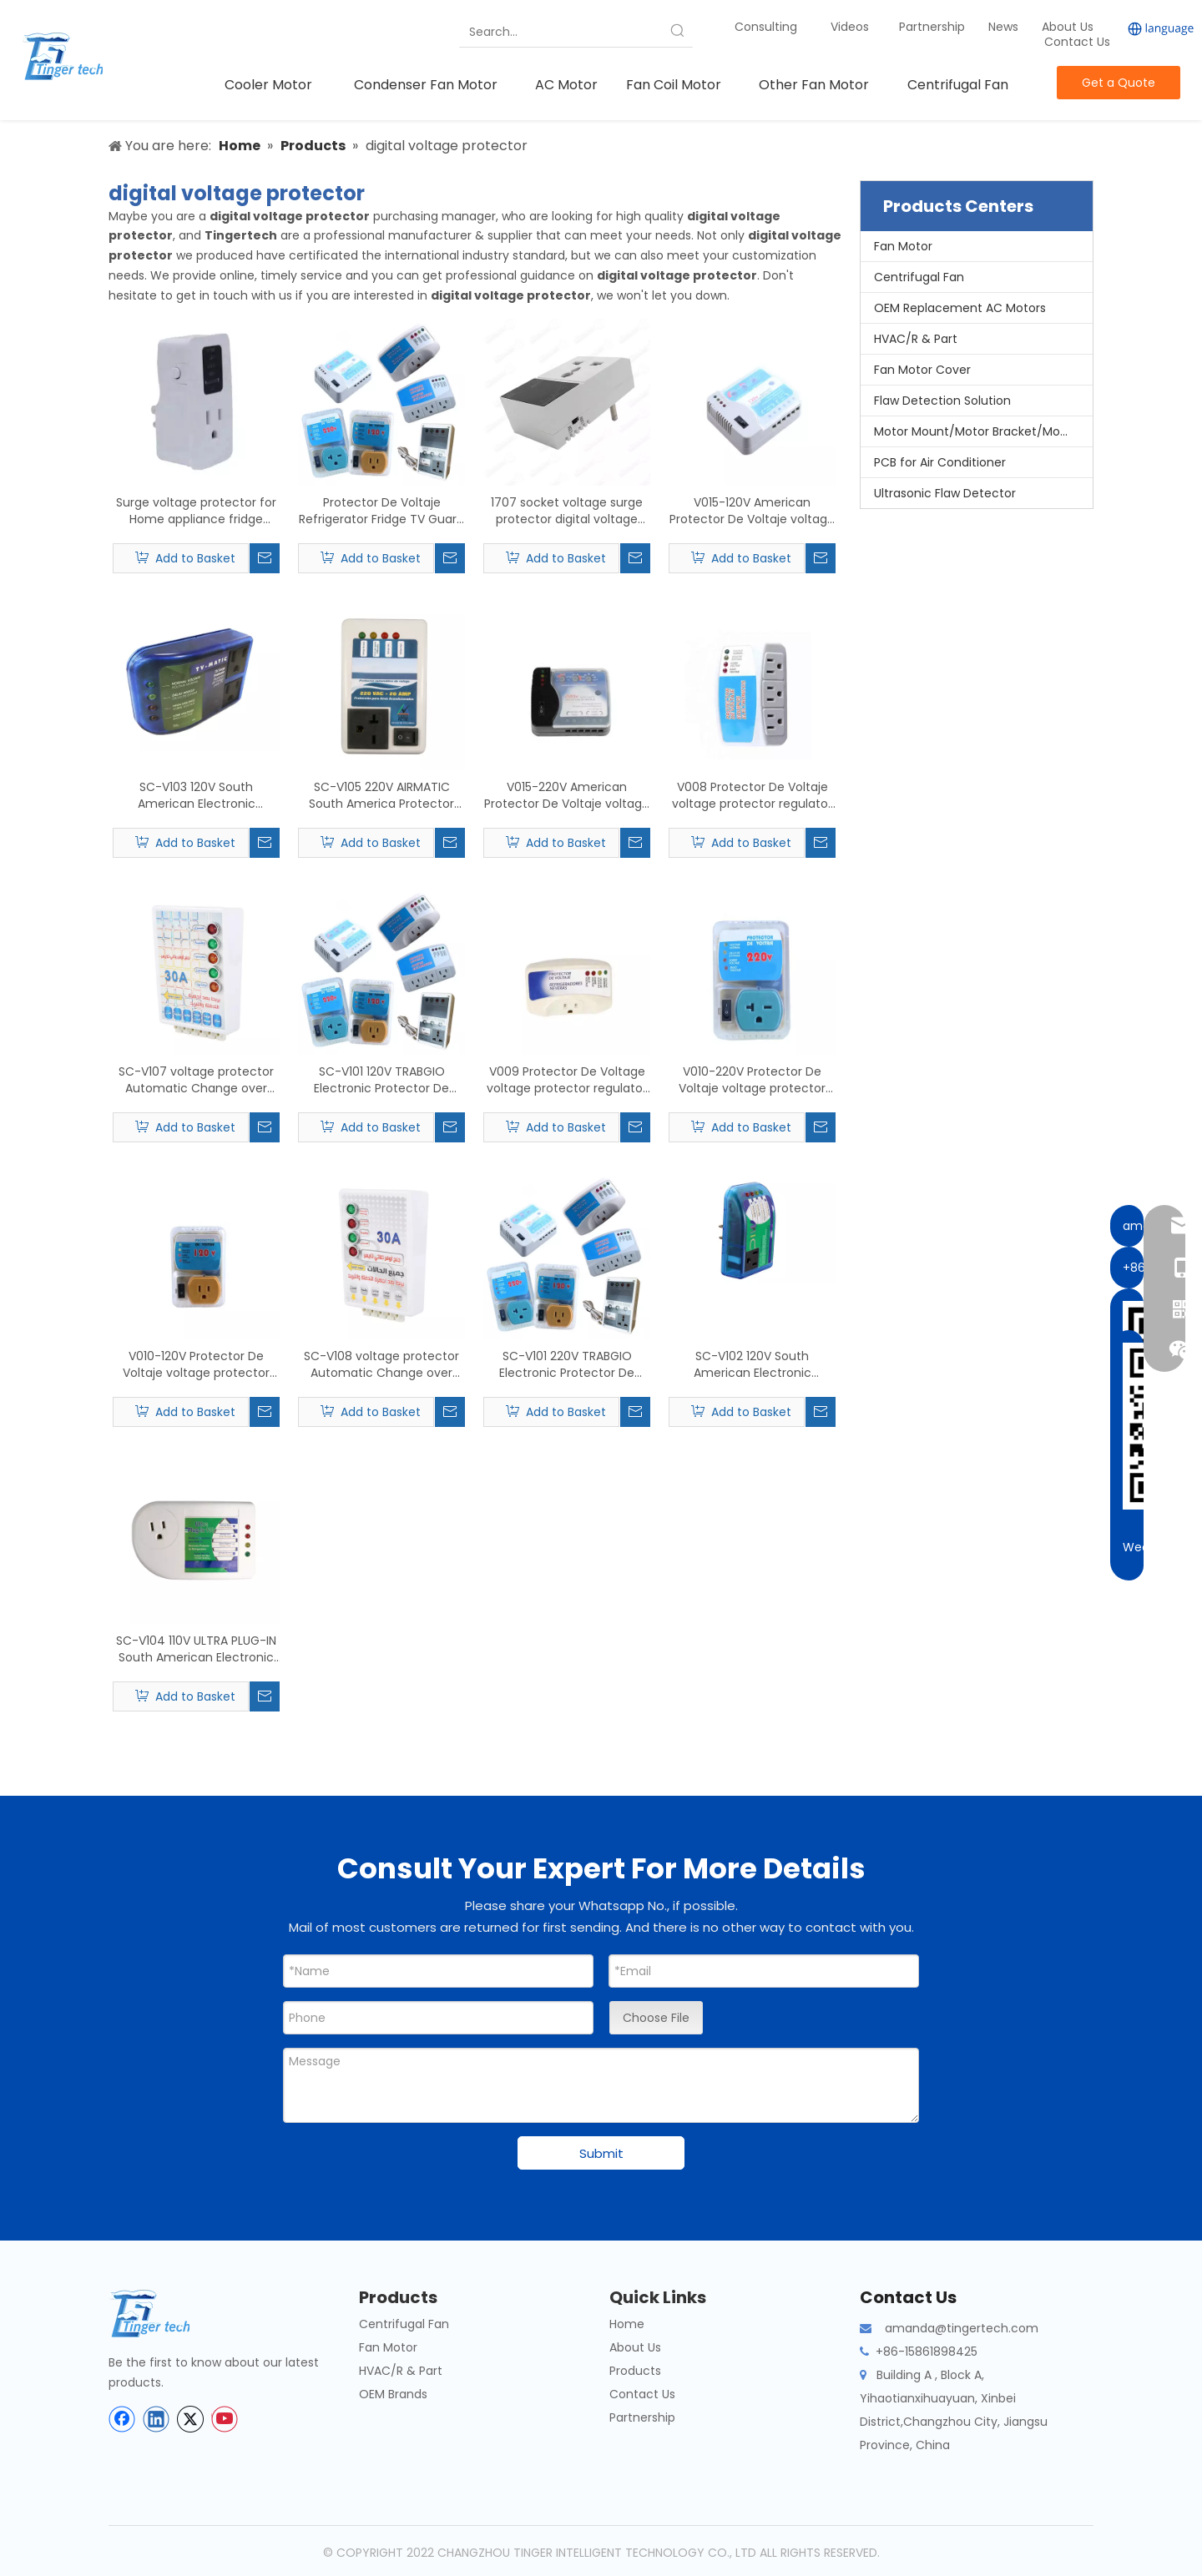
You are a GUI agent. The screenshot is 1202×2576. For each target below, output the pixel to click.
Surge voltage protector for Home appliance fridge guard (196, 510)
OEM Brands (393, 2394)
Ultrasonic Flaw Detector (945, 493)
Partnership (933, 26)
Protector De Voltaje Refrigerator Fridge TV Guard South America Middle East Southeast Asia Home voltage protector (381, 510)
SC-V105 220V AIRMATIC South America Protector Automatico (381, 795)
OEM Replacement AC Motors (960, 308)
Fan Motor (903, 246)
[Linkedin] (156, 2419)
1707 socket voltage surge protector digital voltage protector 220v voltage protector (567, 510)
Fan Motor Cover (922, 369)
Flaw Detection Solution (942, 400)
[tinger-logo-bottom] (163, 2313)
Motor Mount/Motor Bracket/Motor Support (983, 431)
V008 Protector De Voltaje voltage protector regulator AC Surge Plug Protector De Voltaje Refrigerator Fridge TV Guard (752, 795)
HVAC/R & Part (915, 338)
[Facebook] (122, 2419)
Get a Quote (1118, 82)
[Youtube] (224, 2419)
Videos (850, 26)
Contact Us (1077, 41)
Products (635, 2370)
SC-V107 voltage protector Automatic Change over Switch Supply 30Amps (196, 1079)
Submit (601, 2153)
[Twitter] (190, 2419)
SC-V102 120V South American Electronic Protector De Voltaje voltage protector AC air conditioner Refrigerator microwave (752, 1364)
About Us (1067, 26)
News (1005, 26)
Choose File (656, 2017)
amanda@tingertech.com (961, 2328)
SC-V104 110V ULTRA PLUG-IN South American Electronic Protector (196, 1649)
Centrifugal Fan (919, 277)
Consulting (766, 26)
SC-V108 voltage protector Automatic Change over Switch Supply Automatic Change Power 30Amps (381, 1364)
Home (626, 2324)
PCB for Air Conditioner (940, 462)
